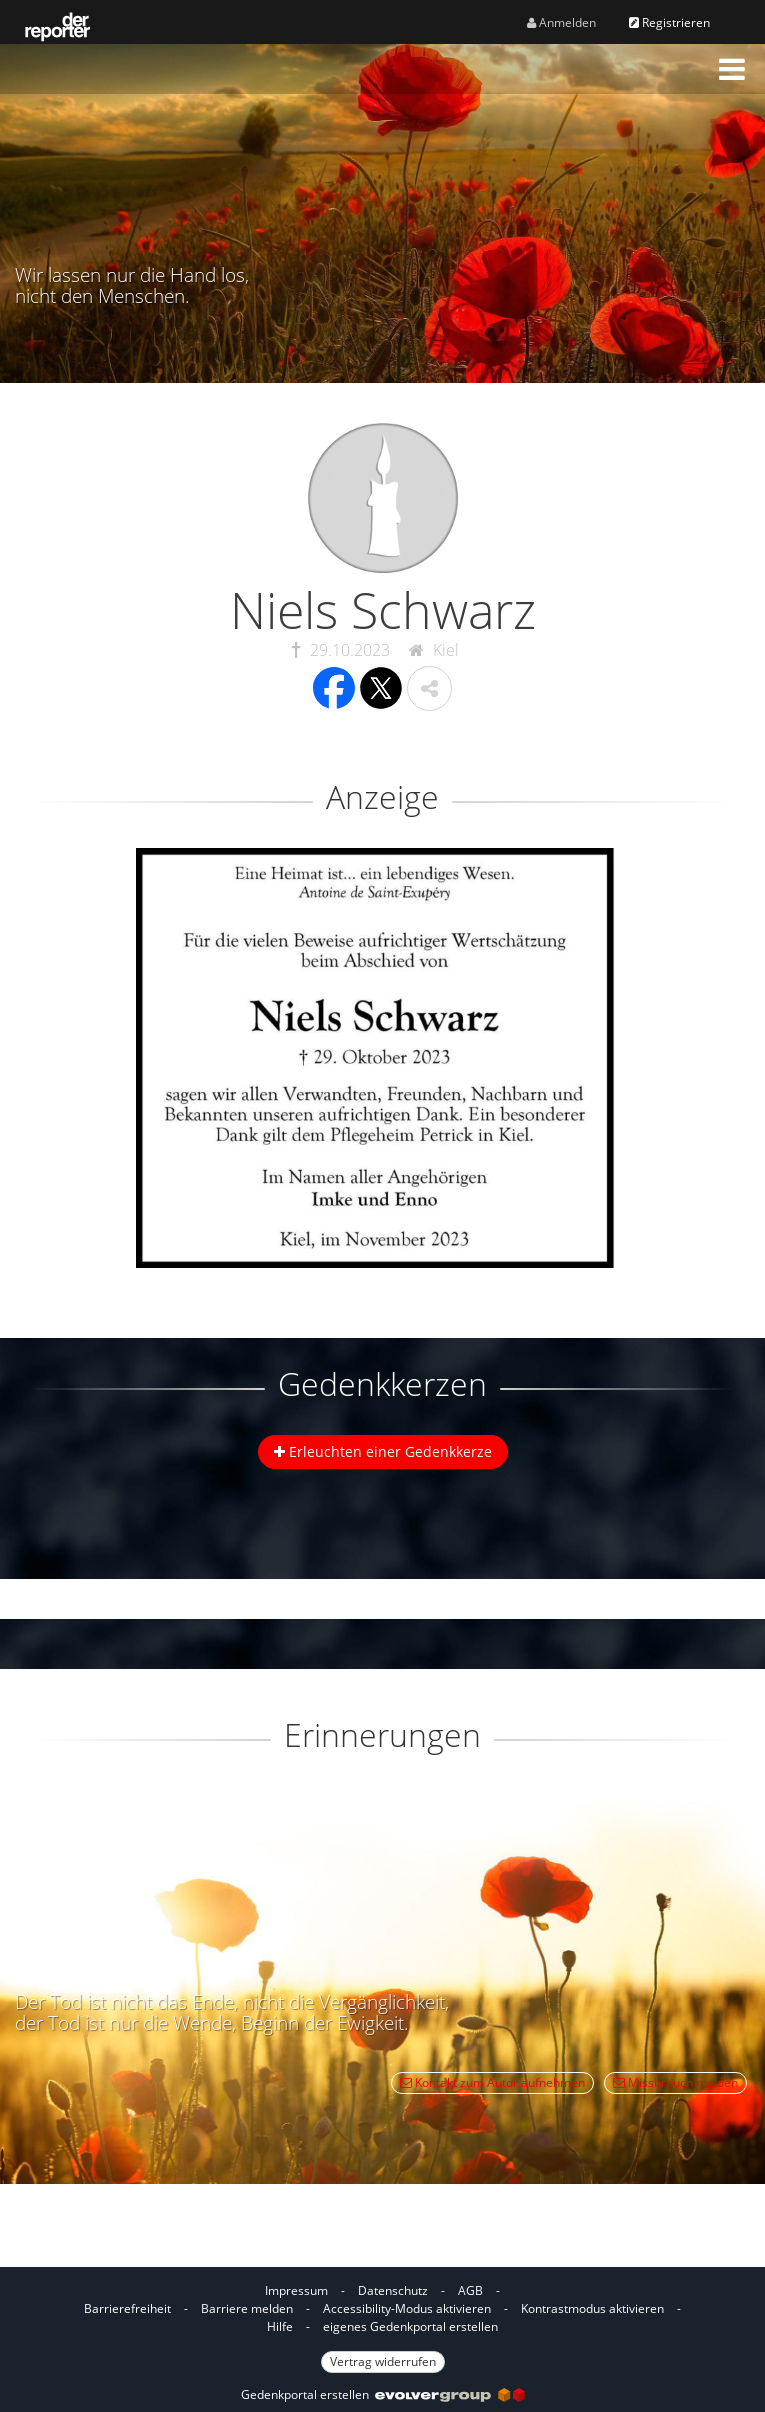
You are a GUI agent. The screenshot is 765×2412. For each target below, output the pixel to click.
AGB (470, 2290)
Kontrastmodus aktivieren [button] (592, 2308)
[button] (732, 69)
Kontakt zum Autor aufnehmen (492, 2082)
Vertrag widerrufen (383, 2361)
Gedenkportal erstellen (383, 2394)
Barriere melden (247, 2308)
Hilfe (280, 2326)
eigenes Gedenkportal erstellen (410, 2326)
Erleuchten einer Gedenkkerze (383, 1451)
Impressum (296, 2290)
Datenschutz (393, 2290)
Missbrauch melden (675, 2082)
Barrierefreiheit (127, 2308)
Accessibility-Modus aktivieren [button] (407, 2308)
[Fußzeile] (382, 2325)
